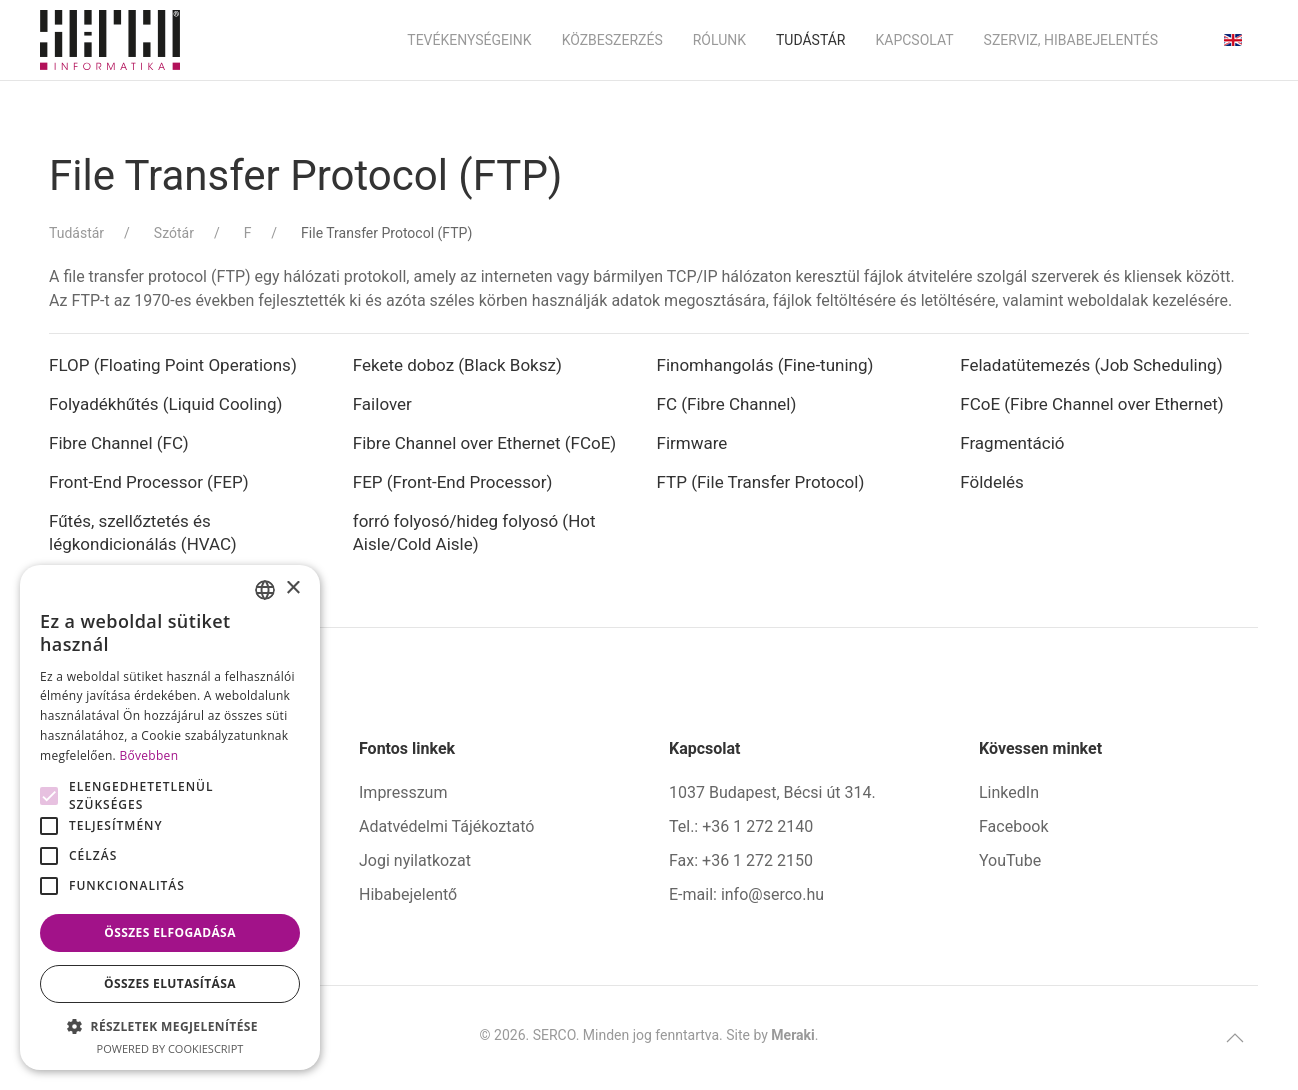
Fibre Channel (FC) (119, 443)
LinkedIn (1009, 792)
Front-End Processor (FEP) (149, 482)
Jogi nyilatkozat (415, 860)
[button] (1235, 1038)
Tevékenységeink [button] (469, 40)
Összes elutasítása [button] (170, 983)
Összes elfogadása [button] (170, 932)
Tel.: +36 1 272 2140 (741, 826)
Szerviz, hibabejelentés (1071, 40)
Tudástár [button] (811, 40)
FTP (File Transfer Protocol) (761, 482)
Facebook (1013, 826)
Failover (384, 404)
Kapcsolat (914, 40)
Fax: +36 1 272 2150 (741, 860)
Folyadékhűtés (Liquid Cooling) (165, 404)
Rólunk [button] (719, 40)
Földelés (992, 482)
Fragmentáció (1012, 443)
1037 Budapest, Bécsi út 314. (772, 792)
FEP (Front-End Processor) (453, 482)
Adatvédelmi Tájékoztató (446, 826)
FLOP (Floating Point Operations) (173, 365)
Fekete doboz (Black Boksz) (457, 365)
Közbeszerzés (612, 40)
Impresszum (403, 792)
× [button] (292, 588)
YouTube (1010, 860)
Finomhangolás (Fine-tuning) (765, 365)
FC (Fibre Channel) (727, 404)
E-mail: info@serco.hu (746, 894)
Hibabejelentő (408, 894)
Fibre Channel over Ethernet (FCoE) (485, 443)
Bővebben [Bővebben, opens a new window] (148, 755)
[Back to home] (110, 40)
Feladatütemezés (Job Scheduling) (1091, 365)
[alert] (170, 817)
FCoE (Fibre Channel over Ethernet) (1092, 404)
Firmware (694, 443)
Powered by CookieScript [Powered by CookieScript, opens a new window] (170, 1048)
